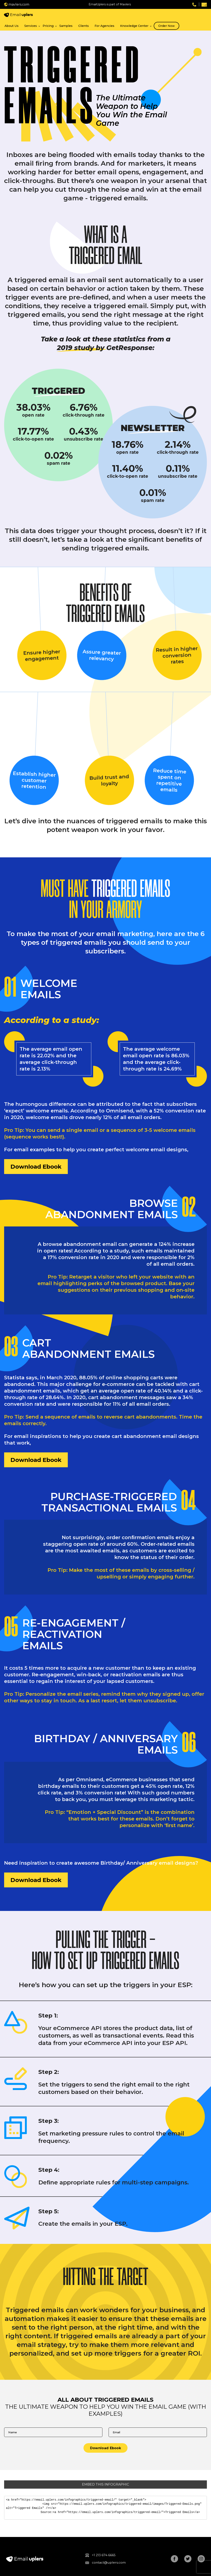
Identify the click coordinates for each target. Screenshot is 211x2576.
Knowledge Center (163, 15)
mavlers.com (16, 4)
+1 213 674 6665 (100, 2548)
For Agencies (134, 15)
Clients (115, 15)
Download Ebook (37, 1158)
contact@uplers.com (105, 2556)
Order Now (194, 15)
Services (66, 15)
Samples (98, 15)
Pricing (82, 15)
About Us (48, 15)
